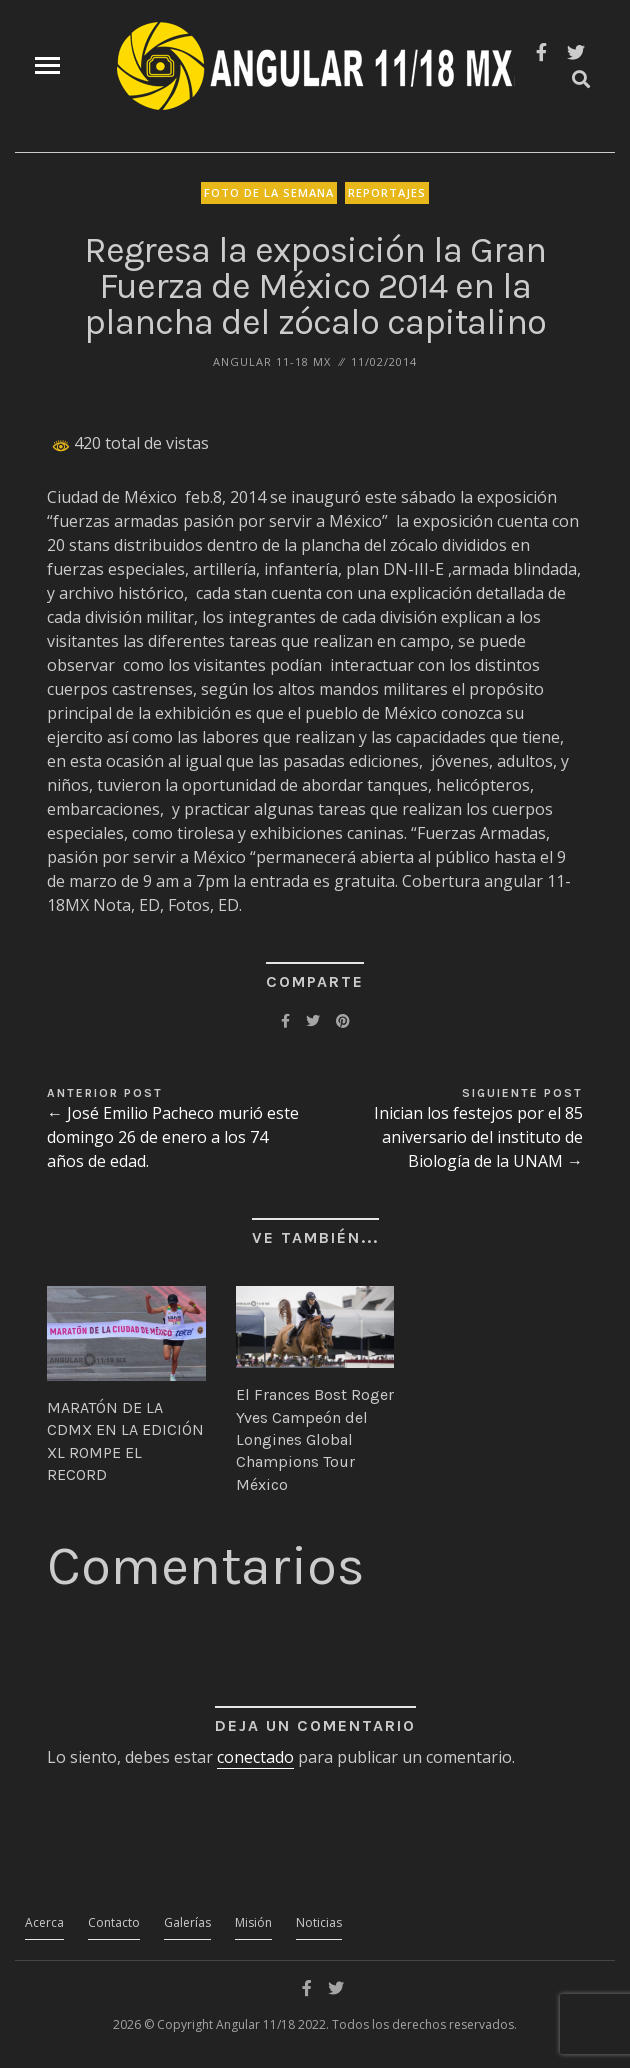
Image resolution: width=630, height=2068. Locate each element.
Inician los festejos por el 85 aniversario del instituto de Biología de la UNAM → (478, 1137)
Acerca (44, 1922)
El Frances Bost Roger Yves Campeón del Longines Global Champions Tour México (315, 1439)
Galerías (187, 1922)
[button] (126, 1333)
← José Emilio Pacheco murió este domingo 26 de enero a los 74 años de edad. (173, 1137)
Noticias (319, 1922)
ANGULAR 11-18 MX (272, 361)
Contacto (114, 1922)
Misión (253, 1922)
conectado (255, 1757)
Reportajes (387, 192)
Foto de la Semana (269, 192)
